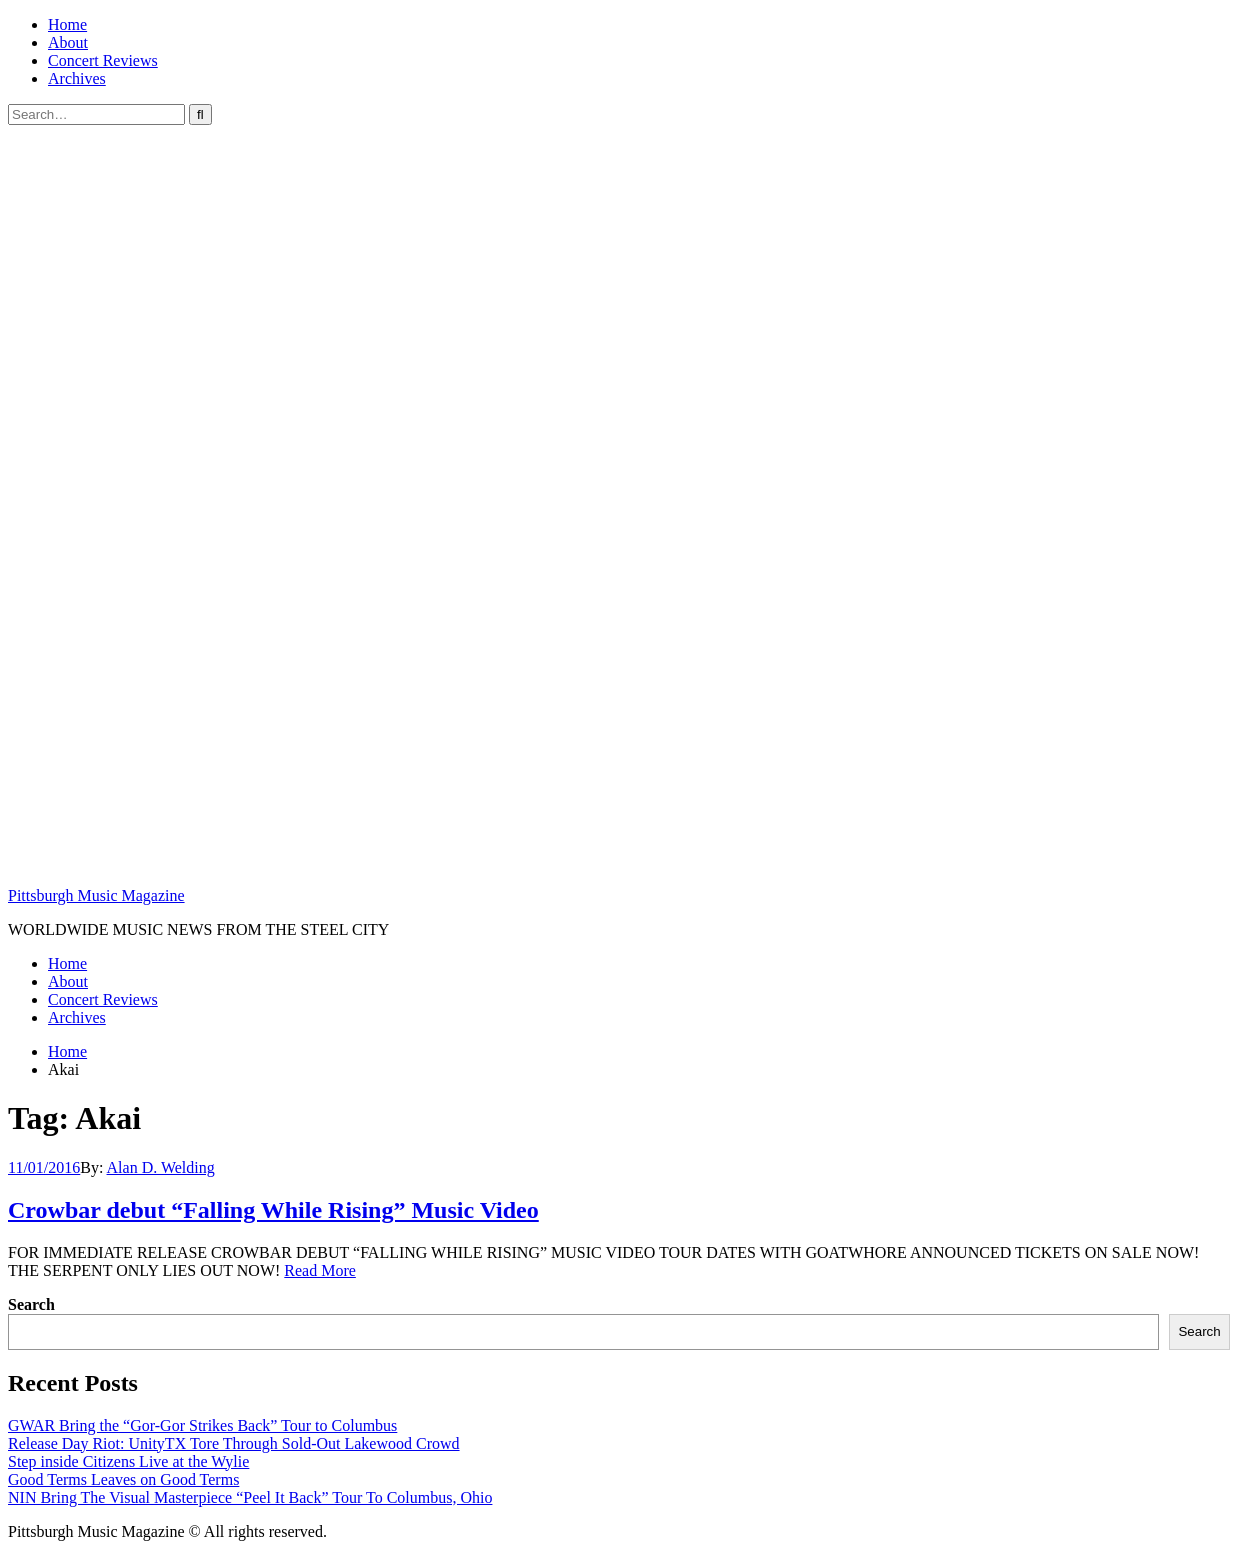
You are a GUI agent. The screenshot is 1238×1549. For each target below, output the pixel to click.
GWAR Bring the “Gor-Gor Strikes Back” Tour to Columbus (202, 1425)
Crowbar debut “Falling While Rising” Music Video (273, 1210)
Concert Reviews (103, 60)
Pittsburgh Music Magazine (96, 895)
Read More (320, 1270)
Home (67, 24)
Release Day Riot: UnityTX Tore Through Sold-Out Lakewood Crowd (234, 1443)
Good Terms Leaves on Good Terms (123, 1479)
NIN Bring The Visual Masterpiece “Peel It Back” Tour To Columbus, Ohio (250, 1497)
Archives (77, 78)
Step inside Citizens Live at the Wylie (128, 1461)
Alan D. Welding (161, 1167)
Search (31, 1304)
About (68, 42)
